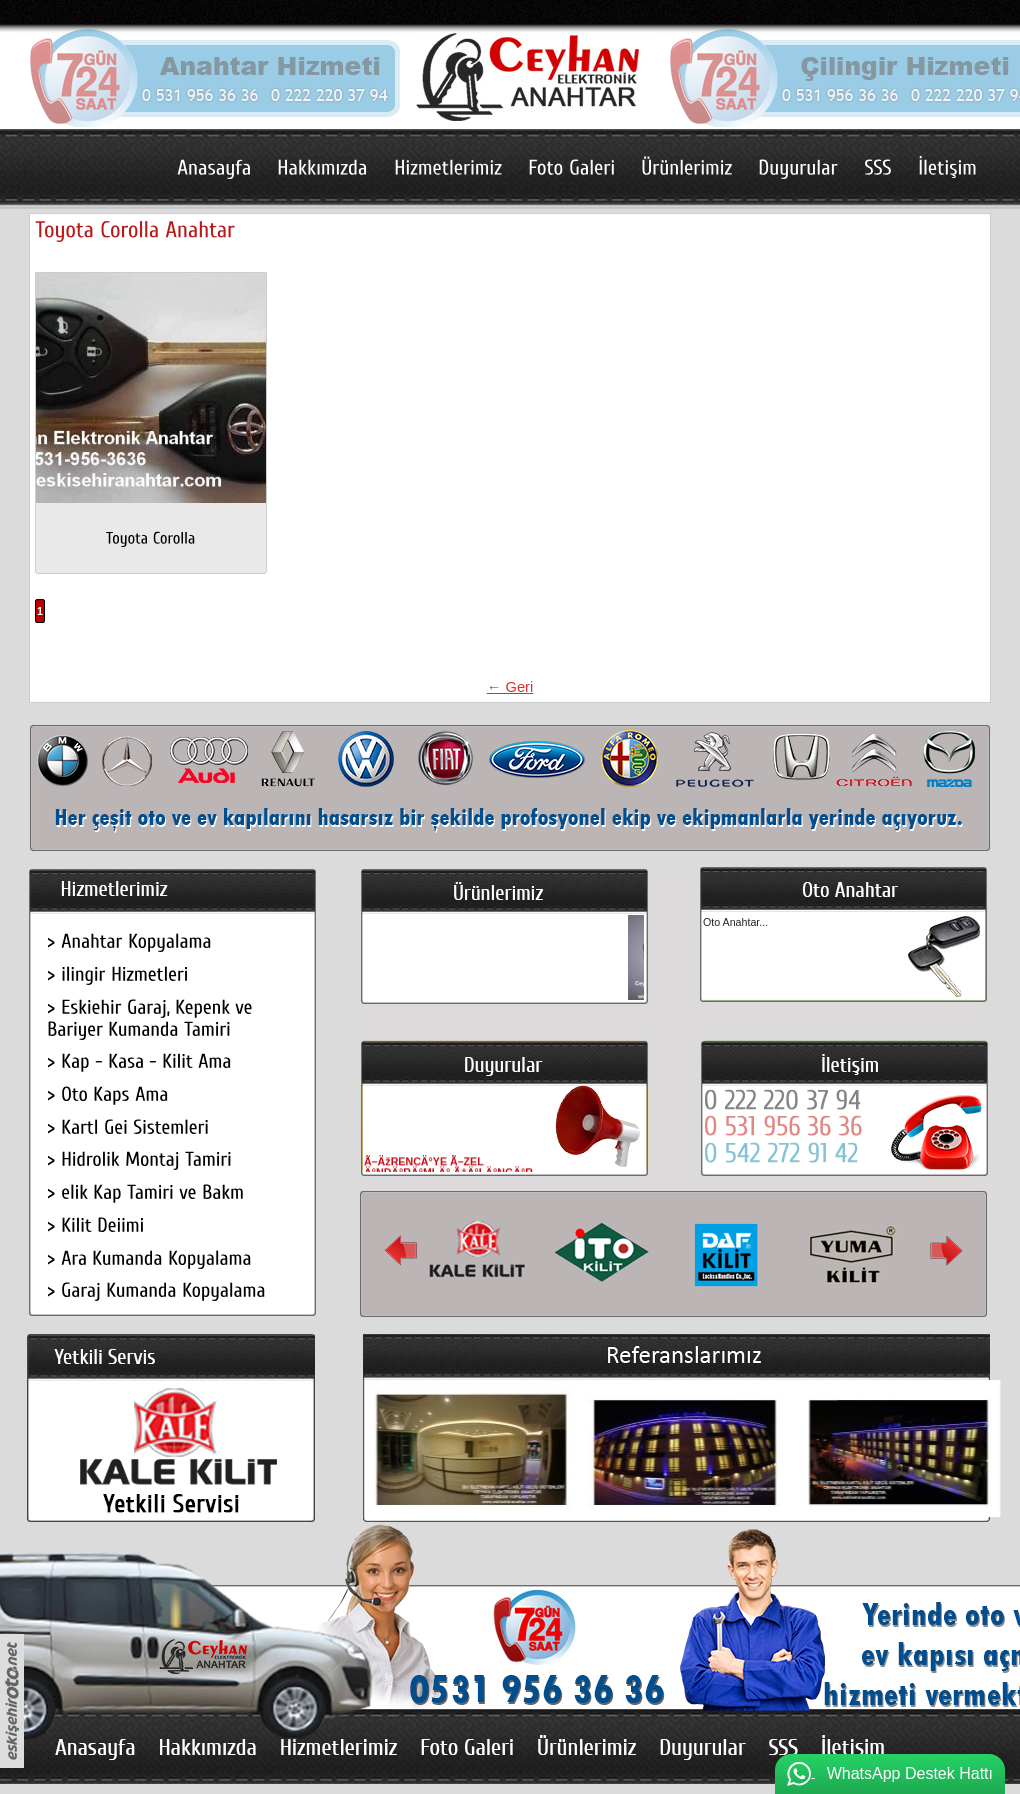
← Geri (510, 687)
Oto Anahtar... (735, 922)
